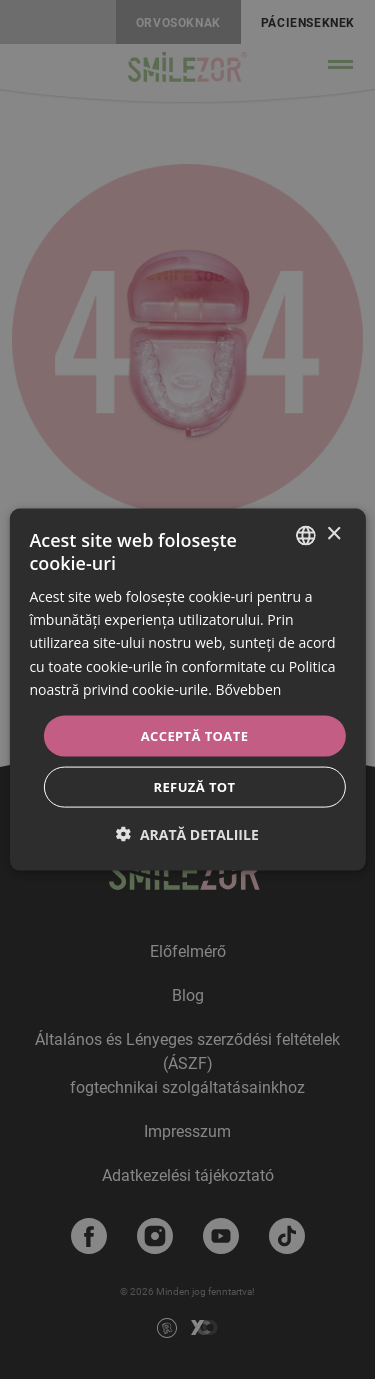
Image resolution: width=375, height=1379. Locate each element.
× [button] (333, 534)
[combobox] (306, 535)
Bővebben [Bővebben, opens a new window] (248, 688)
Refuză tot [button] (194, 787)
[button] (187, 834)
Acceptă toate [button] (195, 735)
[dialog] (187, 689)
